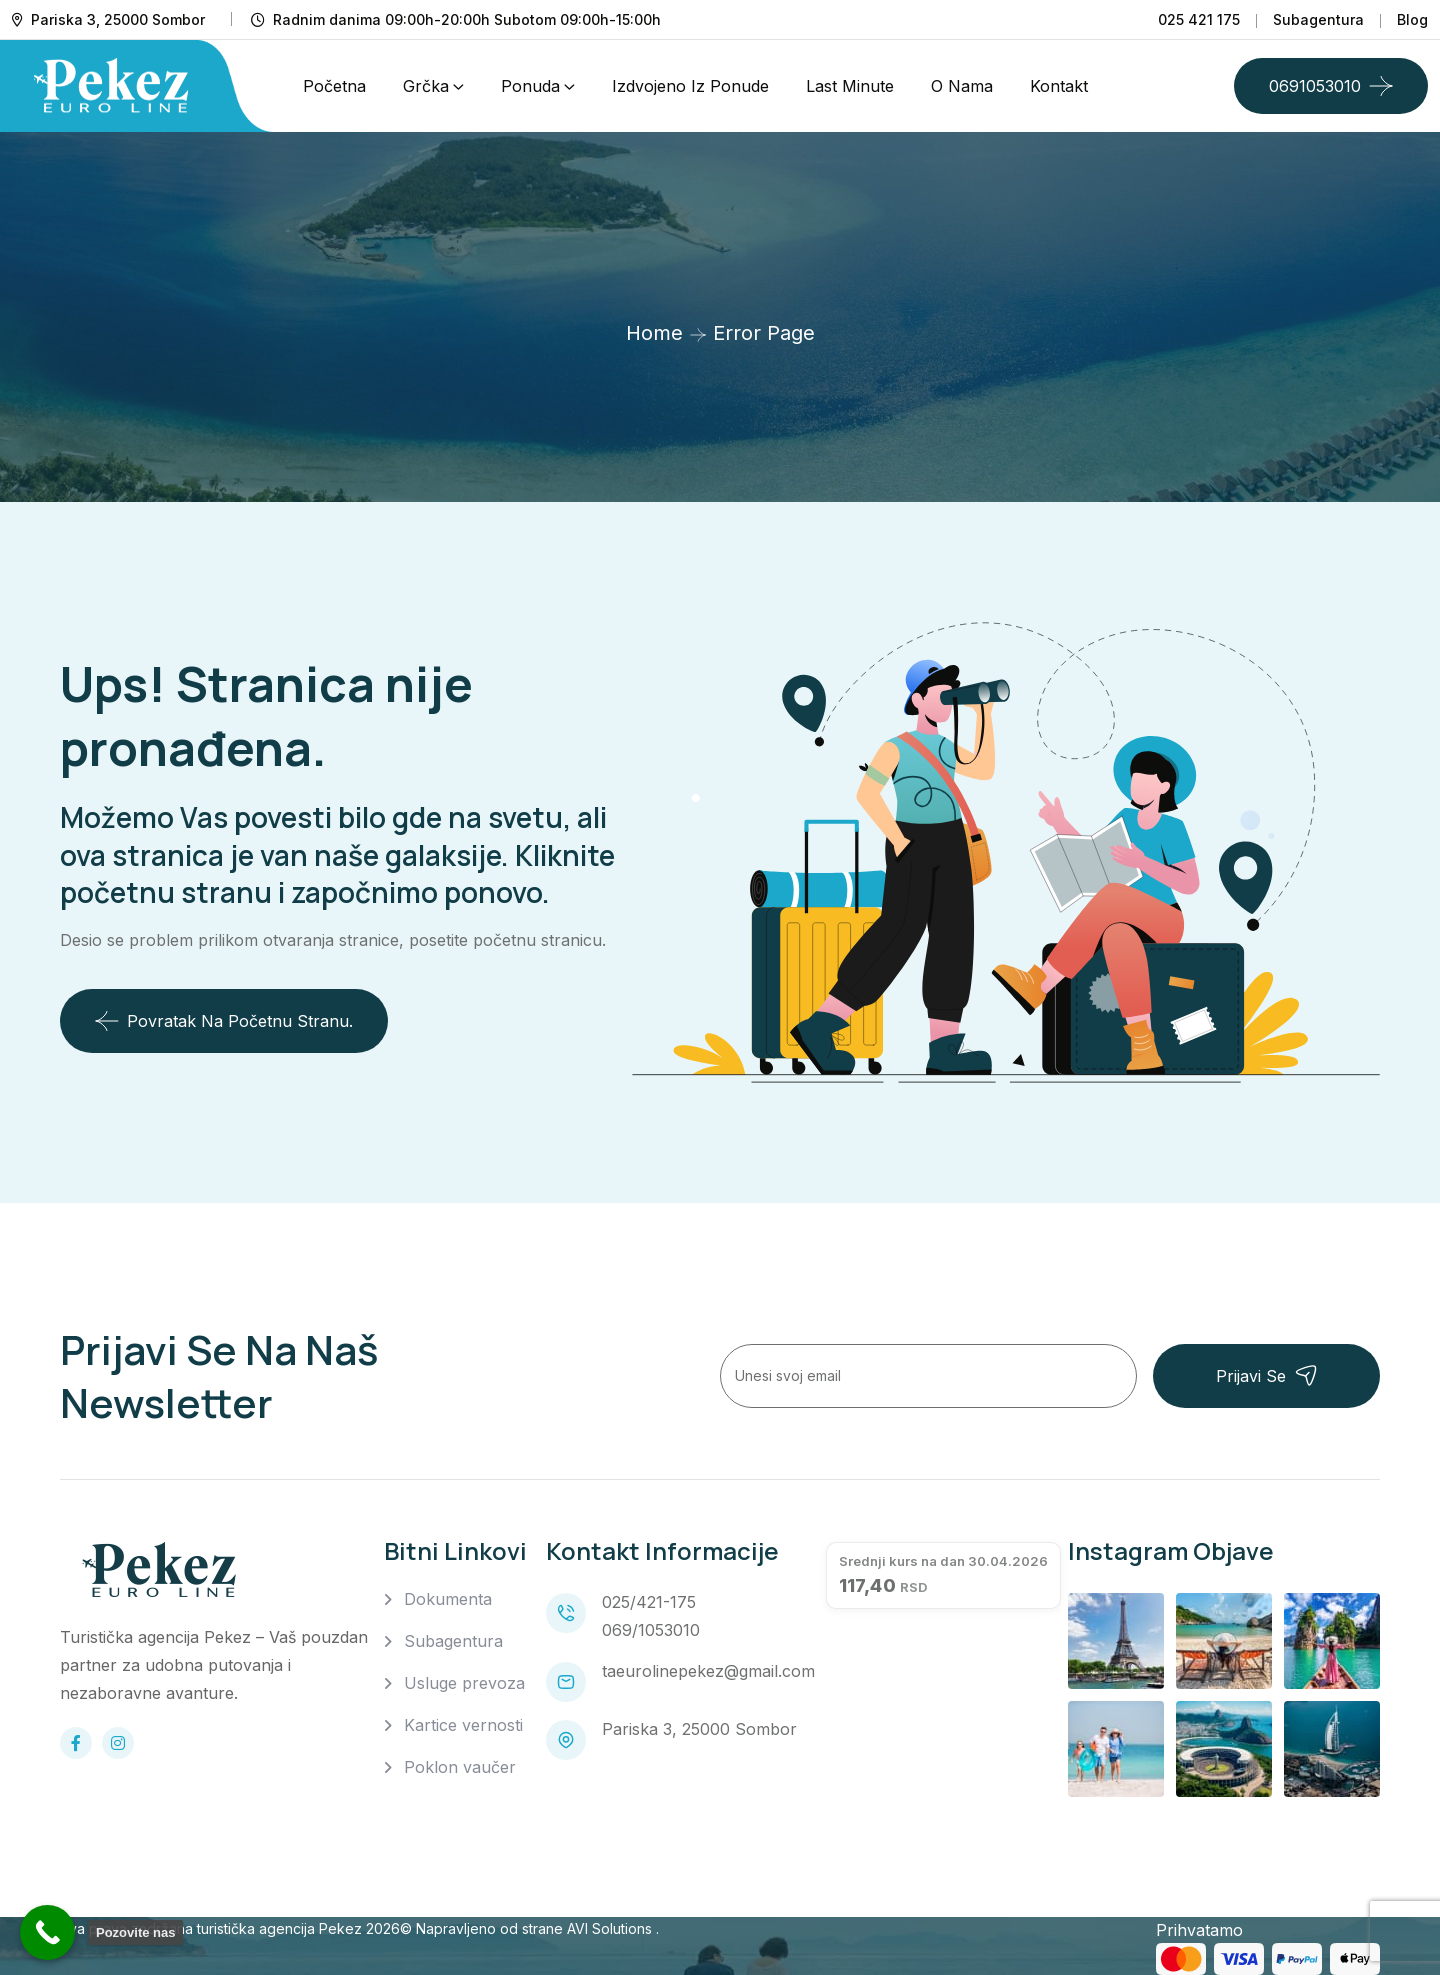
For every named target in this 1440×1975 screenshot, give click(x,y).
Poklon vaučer (460, 1767)
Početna (334, 86)
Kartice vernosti (463, 1725)
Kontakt (1059, 86)
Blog (1412, 19)
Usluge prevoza (464, 1683)
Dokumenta (448, 1599)
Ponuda (530, 86)
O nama (962, 86)
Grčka (426, 86)
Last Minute (850, 86)
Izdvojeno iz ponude (690, 86)
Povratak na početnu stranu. (224, 1021)
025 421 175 (1199, 19)
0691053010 (1315, 86)
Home (654, 333)
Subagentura (1318, 19)
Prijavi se (1267, 1375)
